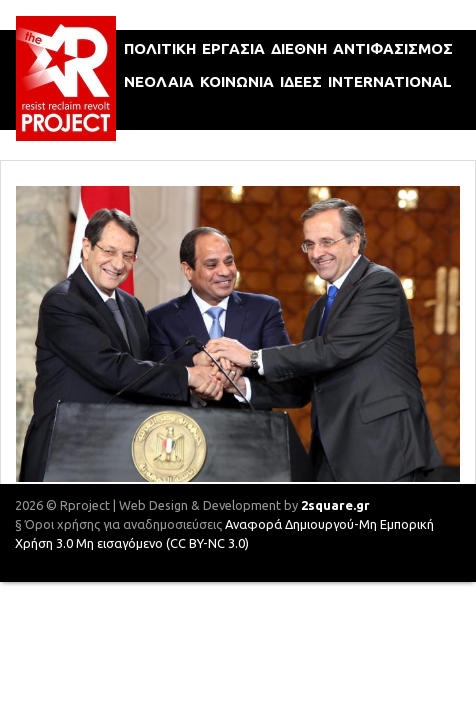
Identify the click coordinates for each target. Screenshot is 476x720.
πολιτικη (160, 48)
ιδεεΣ (301, 81)
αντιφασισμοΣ (393, 48)
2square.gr (335, 505)
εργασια (233, 48)
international (390, 81)
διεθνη (299, 48)
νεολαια (159, 81)
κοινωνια (237, 81)
